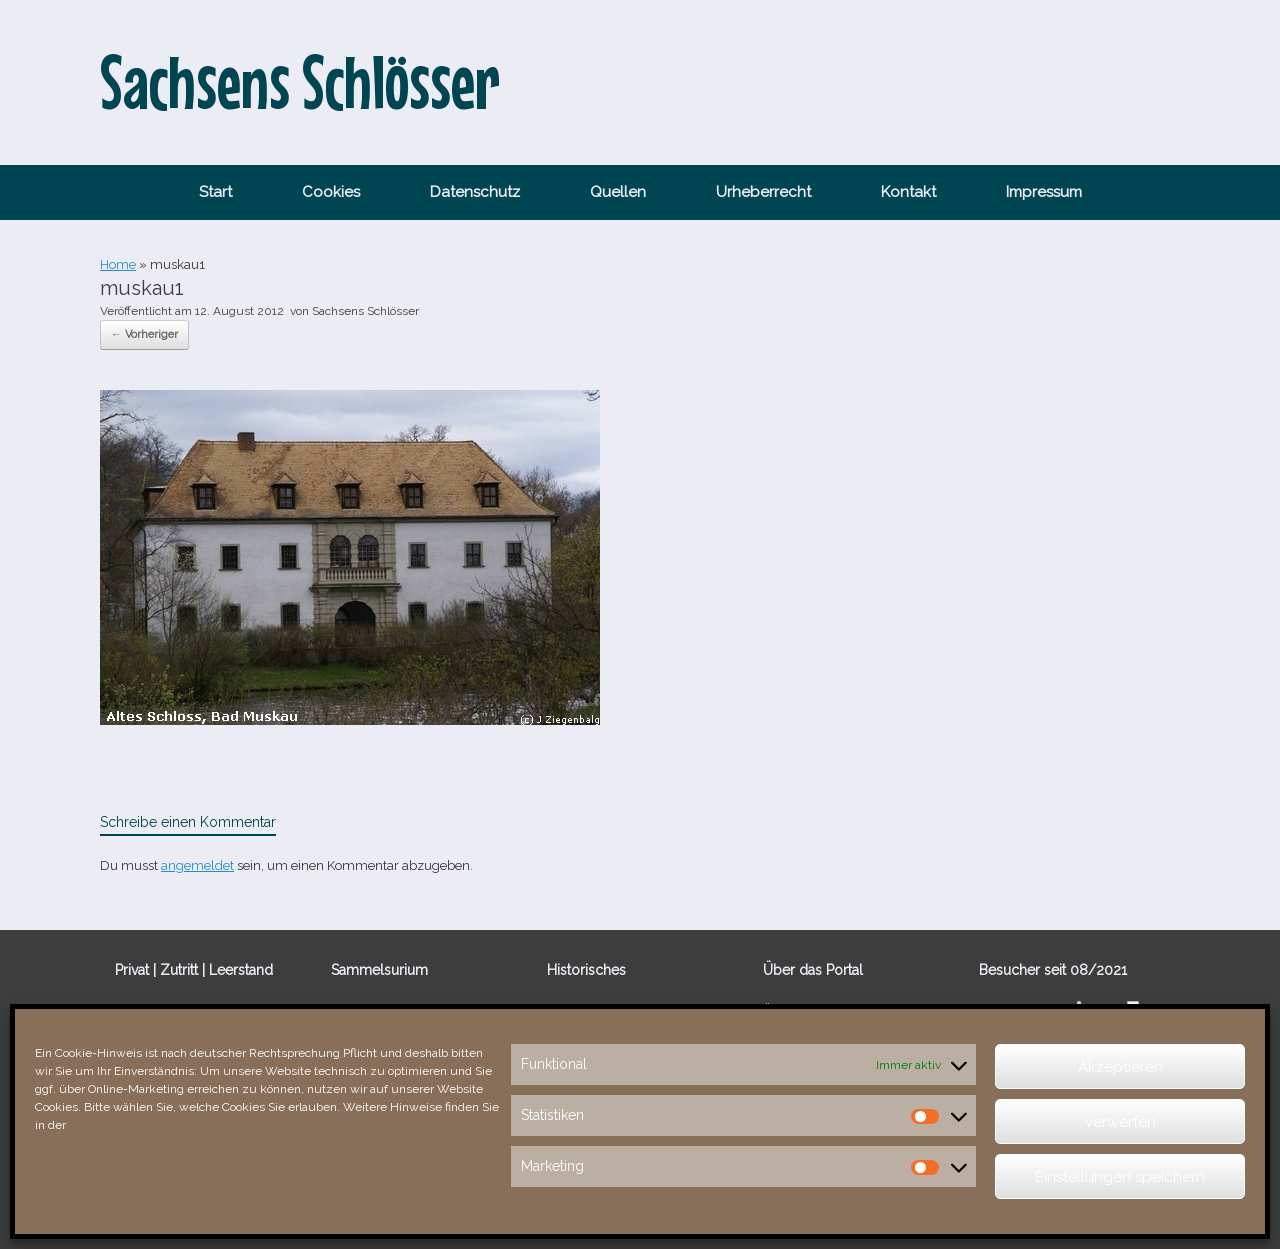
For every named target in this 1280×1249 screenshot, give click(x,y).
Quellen (618, 192)
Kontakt (908, 192)
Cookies (331, 192)
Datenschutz (475, 192)
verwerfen (1120, 1122)
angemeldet (197, 865)
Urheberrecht (763, 192)
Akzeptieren (1120, 1067)
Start (215, 192)
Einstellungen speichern (1120, 1177)
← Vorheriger (144, 334)
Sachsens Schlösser (365, 311)
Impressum (1044, 192)
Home (118, 264)
